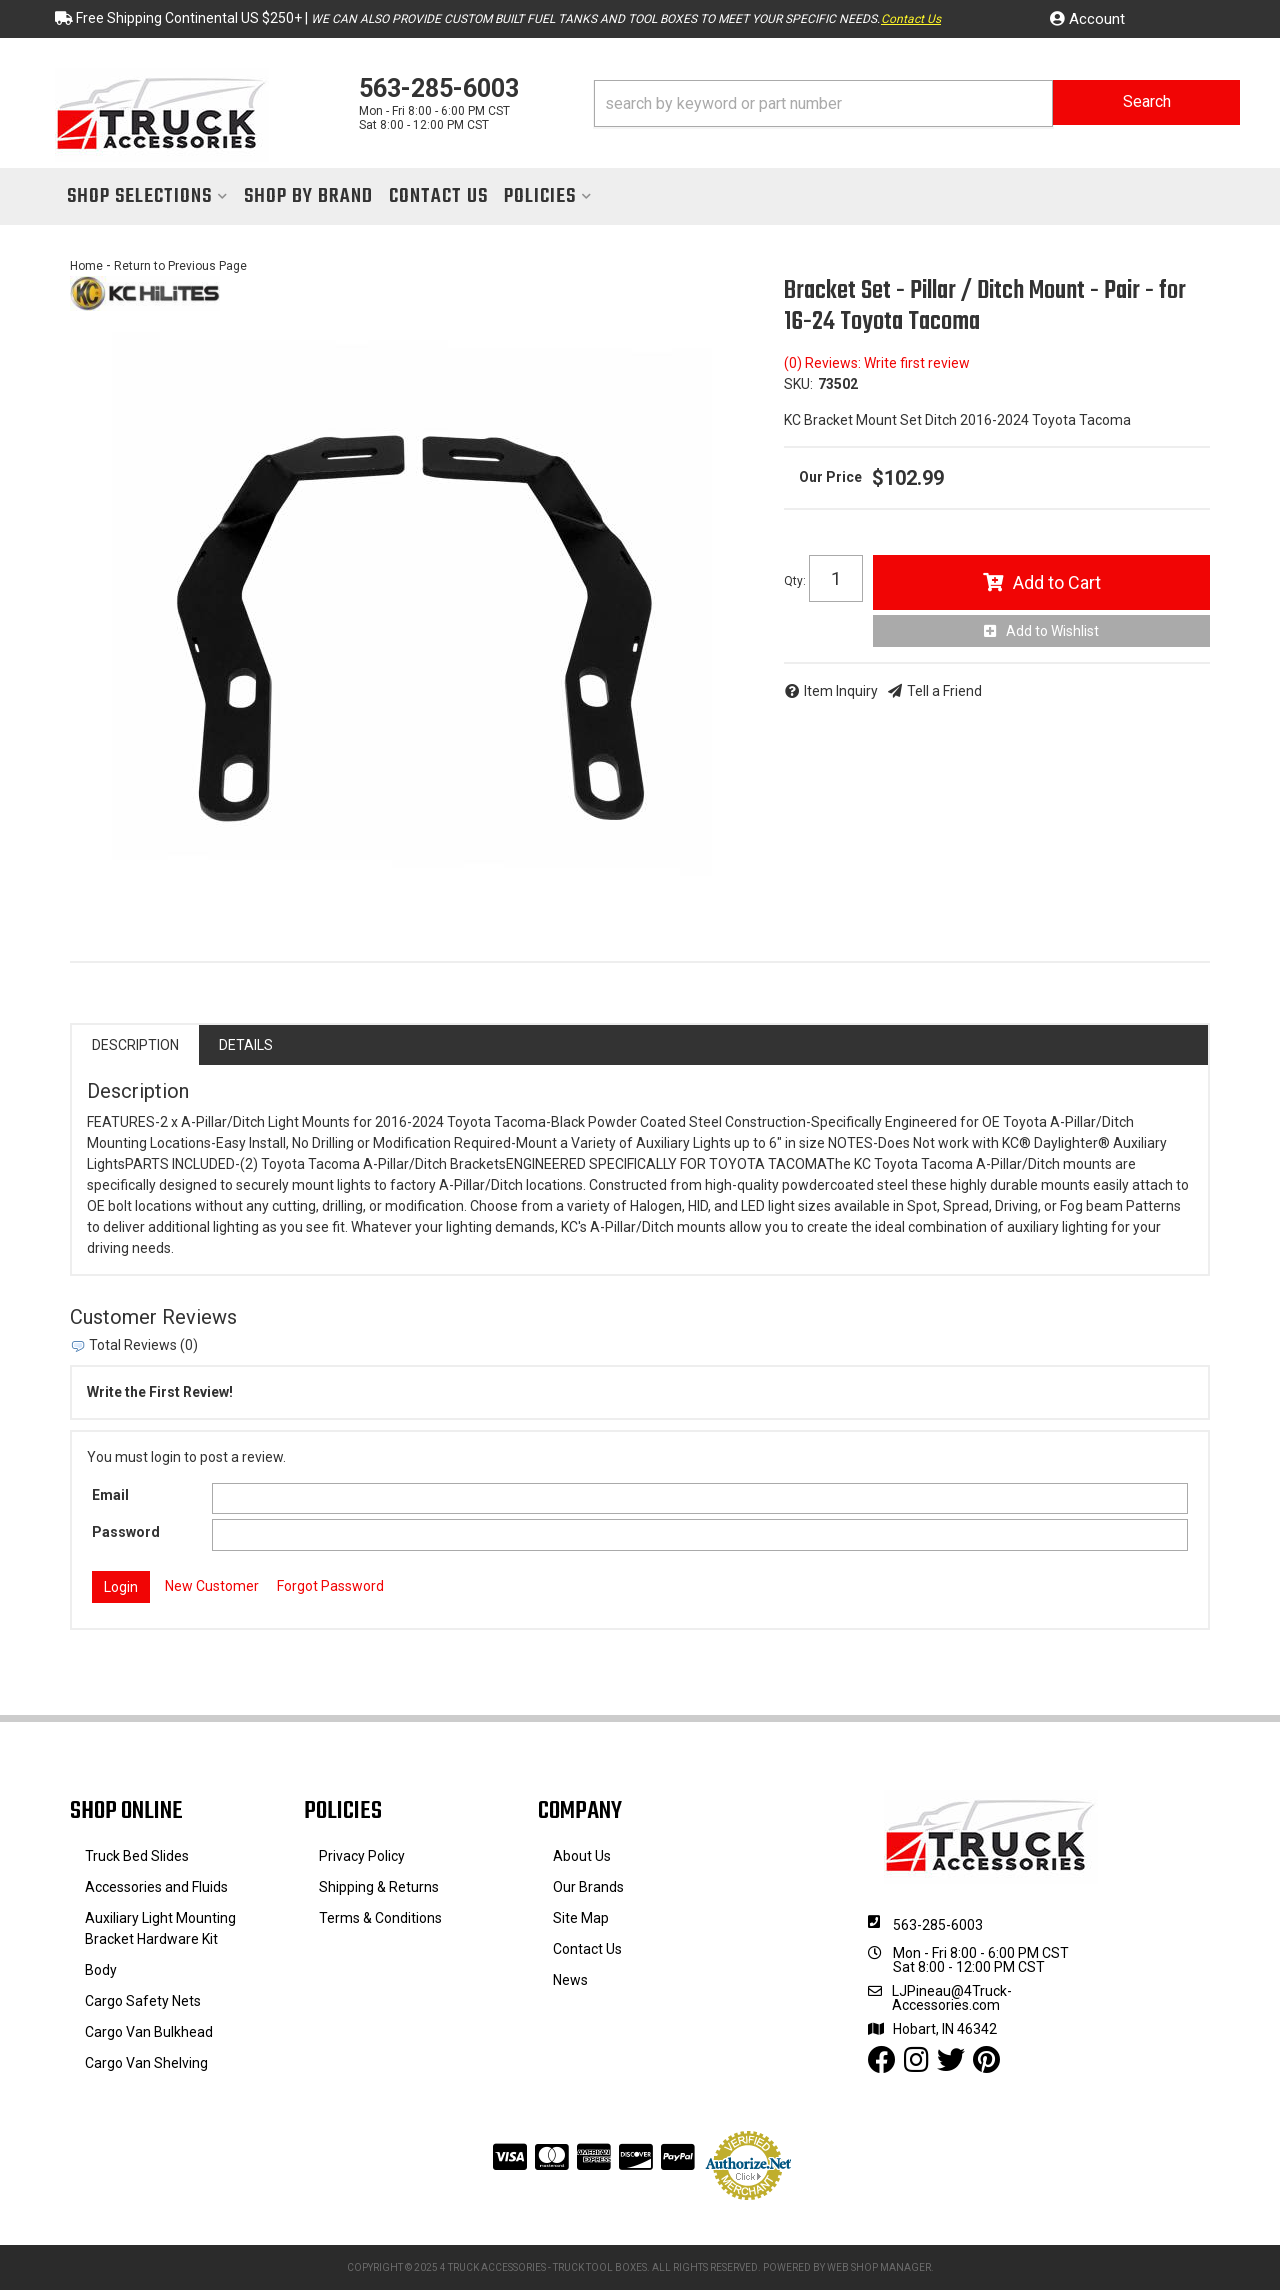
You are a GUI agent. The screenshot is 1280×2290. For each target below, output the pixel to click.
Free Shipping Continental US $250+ (189, 18)
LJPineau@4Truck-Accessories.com (952, 1998)
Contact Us (911, 19)
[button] (917, 103)
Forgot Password (330, 1586)
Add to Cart (1057, 582)
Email (110, 1495)
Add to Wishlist (1052, 631)
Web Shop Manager (879, 2267)
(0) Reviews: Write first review (877, 363)
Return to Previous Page (180, 266)
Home (86, 266)
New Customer (212, 1586)
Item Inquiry (841, 691)
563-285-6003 (938, 1925)
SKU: (798, 384)
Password (126, 1532)
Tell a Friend (944, 691)
